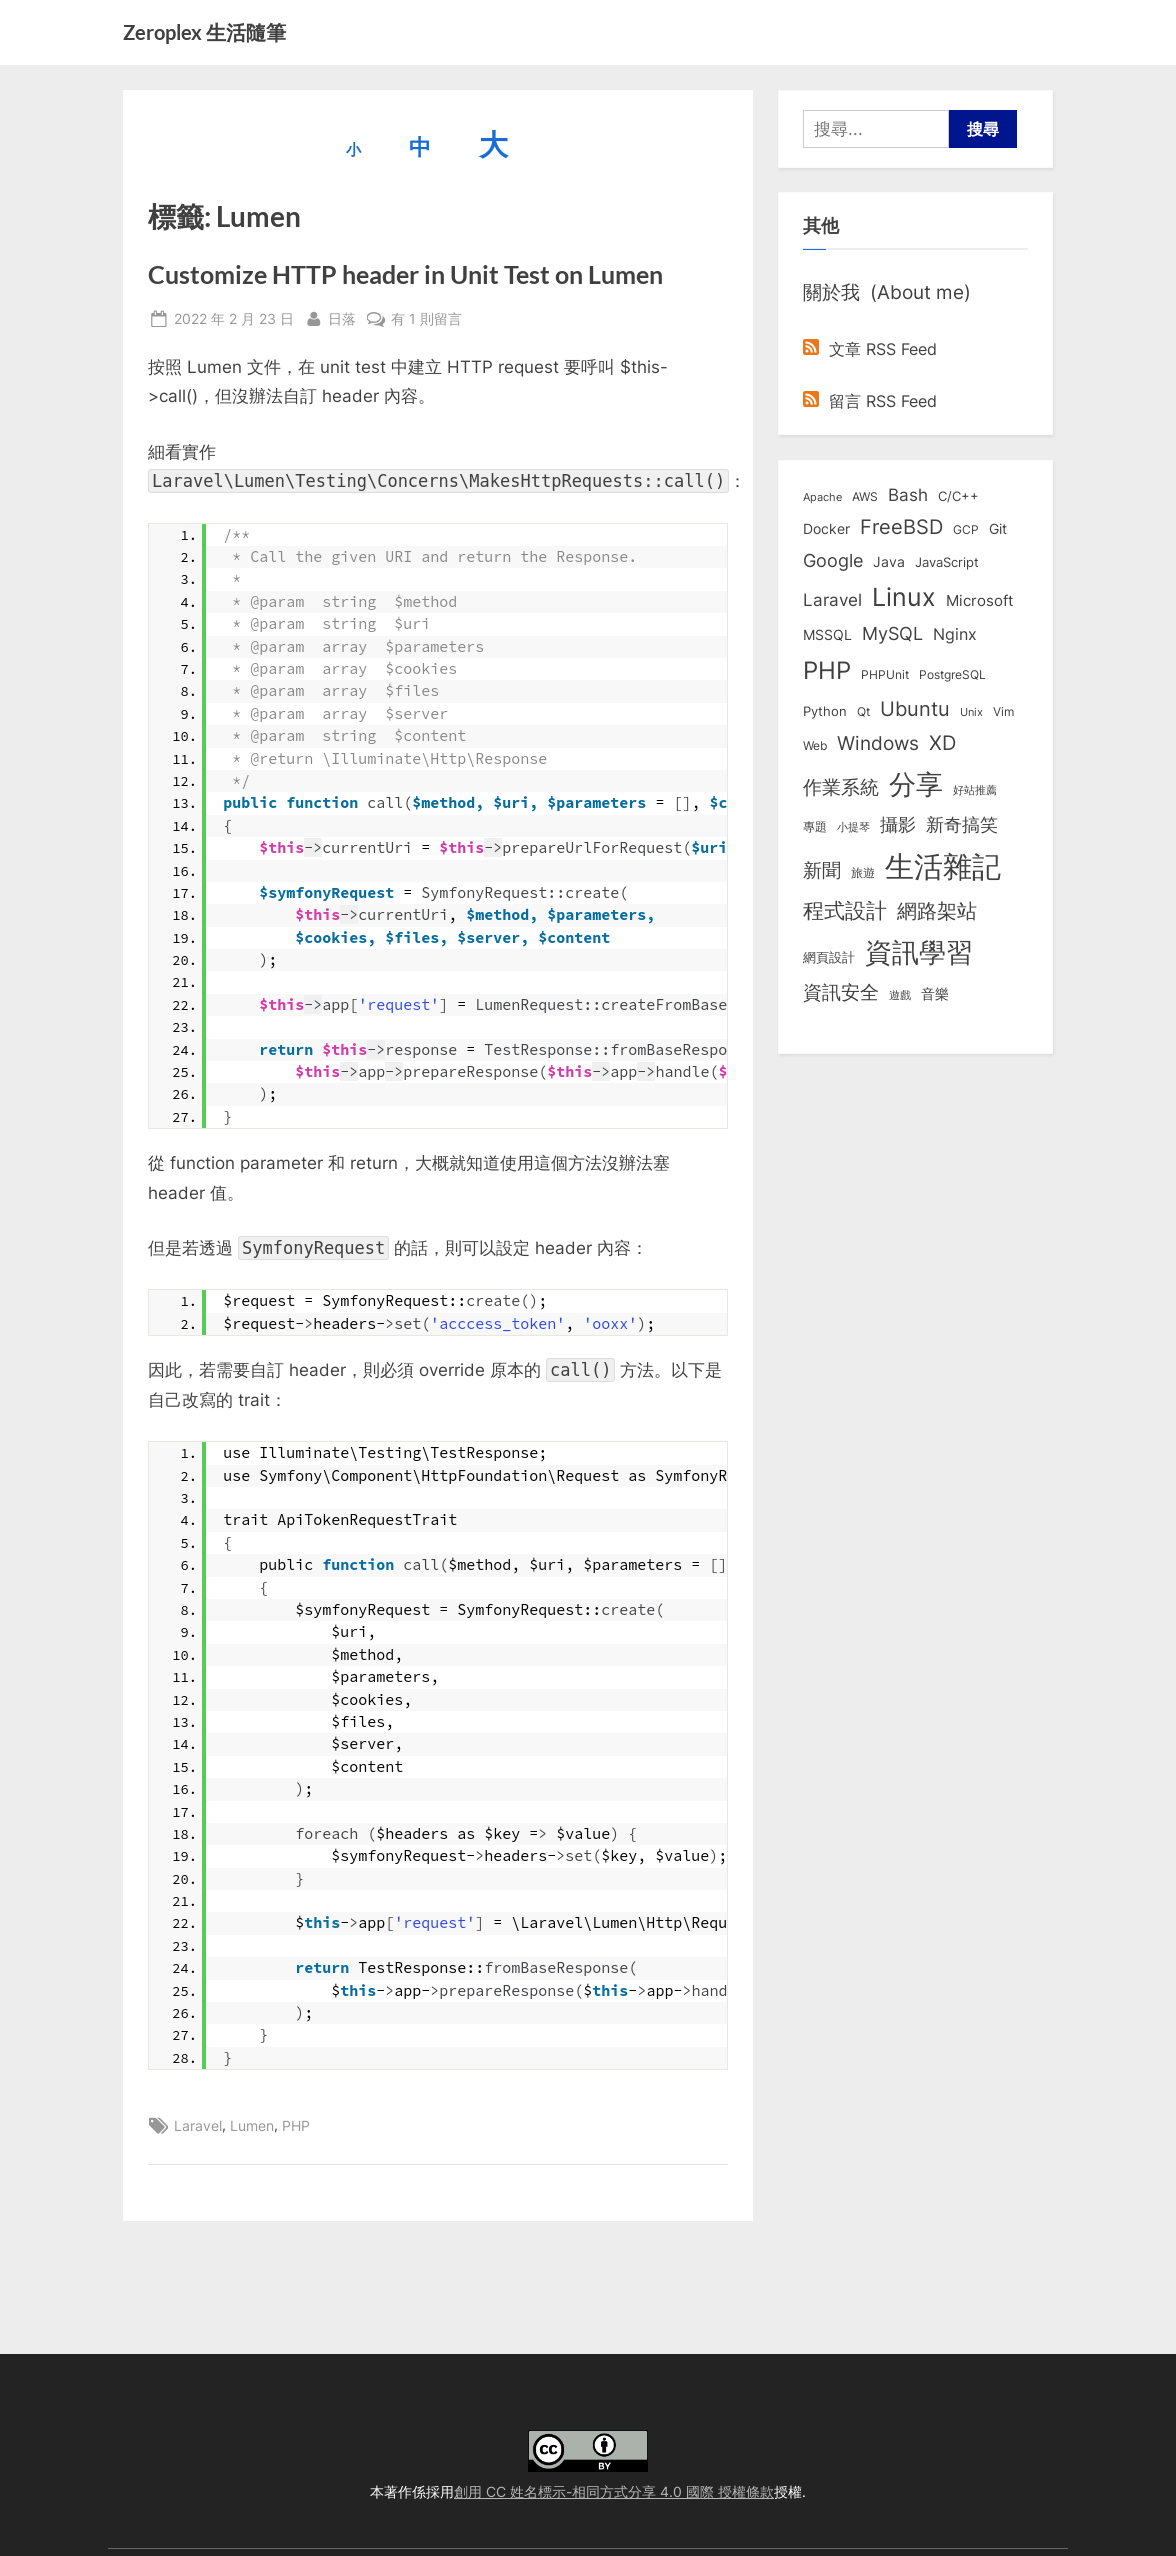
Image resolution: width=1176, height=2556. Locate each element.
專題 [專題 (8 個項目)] (815, 826)
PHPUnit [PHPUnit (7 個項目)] (885, 675)
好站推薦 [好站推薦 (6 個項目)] (975, 790)
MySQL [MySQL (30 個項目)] (892, 633)
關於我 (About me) (887, 292)
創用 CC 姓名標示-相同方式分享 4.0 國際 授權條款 (614, 2491)
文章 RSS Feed (870, 349)
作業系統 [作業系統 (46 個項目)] (841, 787)
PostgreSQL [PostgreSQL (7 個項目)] (952, 675)
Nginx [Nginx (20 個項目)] (955, 634)
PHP (296, 2125)
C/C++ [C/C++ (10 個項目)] (958, 496)
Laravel (198, 2125)
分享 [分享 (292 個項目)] (916, 784)
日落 (342, 316)
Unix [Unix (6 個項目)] (971, 712)
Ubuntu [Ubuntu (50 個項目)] (915, 709)
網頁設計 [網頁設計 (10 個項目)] (829, 957)
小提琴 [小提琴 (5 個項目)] (853, 827)
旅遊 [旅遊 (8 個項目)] (863, 872)
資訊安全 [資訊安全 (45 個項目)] (841, 992)
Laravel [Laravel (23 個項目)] (832, 600)
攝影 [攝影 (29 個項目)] (898, 824)
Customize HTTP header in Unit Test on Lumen (405, 274)
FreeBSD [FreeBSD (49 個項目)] (901, 527)
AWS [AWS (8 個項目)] (865, 496)
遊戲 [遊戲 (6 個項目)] (900, 995)
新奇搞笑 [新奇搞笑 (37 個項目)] (962, 824)
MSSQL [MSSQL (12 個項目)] (827, 635)
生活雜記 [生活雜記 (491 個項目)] (943, 866)
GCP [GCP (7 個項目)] (966, 530)
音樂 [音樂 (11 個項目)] (935, 994)
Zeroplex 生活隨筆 (204, 32)
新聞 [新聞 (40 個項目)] (822, 870)
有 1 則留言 (426, 318)
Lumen (252, 2125)
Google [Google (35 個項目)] (833, 560)
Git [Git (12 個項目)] (998, 529)
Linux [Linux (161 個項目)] (904, 597)
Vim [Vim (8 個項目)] (1003, 711)
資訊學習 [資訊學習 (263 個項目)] (919, 952)
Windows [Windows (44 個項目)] (878, 743)
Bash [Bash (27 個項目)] (908, 494)
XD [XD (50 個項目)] (942, 743)
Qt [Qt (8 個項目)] (863, 711)
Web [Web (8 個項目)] (815, 745)
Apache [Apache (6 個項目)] (822, 497)
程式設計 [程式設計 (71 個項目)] (845, 910)
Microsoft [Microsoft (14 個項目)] (979, 601)
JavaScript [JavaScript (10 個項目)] (947, 562)
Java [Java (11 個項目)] (889, 562)
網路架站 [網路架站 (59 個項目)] (937, 910)
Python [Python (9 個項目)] (825, 711)
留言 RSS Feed (870, 401)
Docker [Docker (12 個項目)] (826, 529)
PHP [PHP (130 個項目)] (827, 670)
